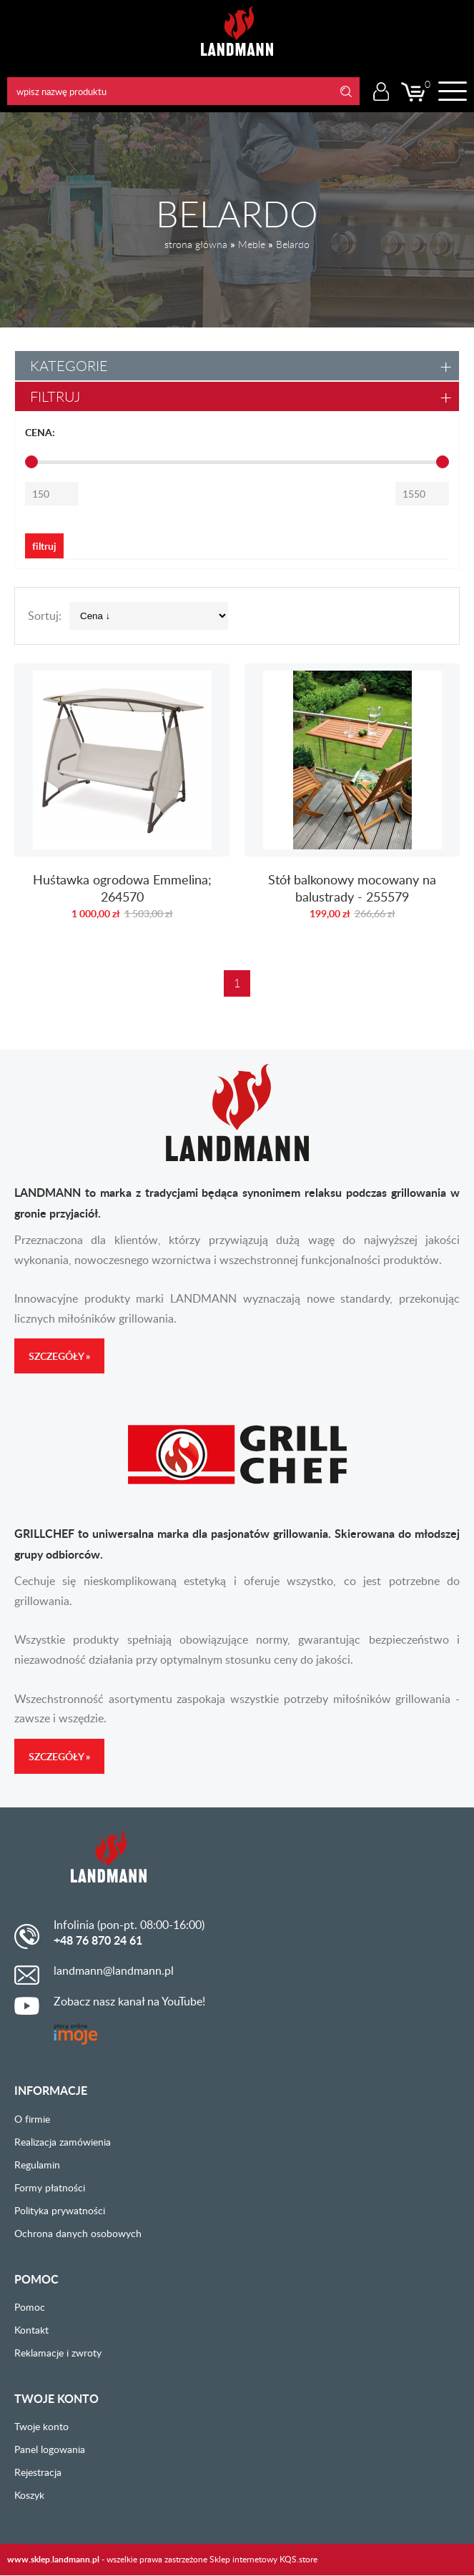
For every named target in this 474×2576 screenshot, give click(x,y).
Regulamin (37, 2164)
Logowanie (381, 91)
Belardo (293, 244)
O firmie (32, 2119)
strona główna (195, 244)
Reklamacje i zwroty (58, 2352)
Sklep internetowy (243, 2559)
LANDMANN (237, 31)
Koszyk (29, 2495)
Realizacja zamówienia (62, 2141)
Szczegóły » (59, 1356)
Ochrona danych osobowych (78, 2233)
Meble (251, 244)
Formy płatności (49, 2187)
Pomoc (29, 2307)
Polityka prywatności (59, 2210)
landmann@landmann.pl (114, 1970)
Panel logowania (49, 2449)
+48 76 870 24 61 (98, 1940)
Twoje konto (41, 2426)
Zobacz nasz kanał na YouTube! (129, 2001)
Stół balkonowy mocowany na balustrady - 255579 (352, 798)
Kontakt (31, 2329)
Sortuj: (44, 615)
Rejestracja (37, 2472)
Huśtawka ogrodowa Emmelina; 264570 (121, 798)
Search (346, 91)
